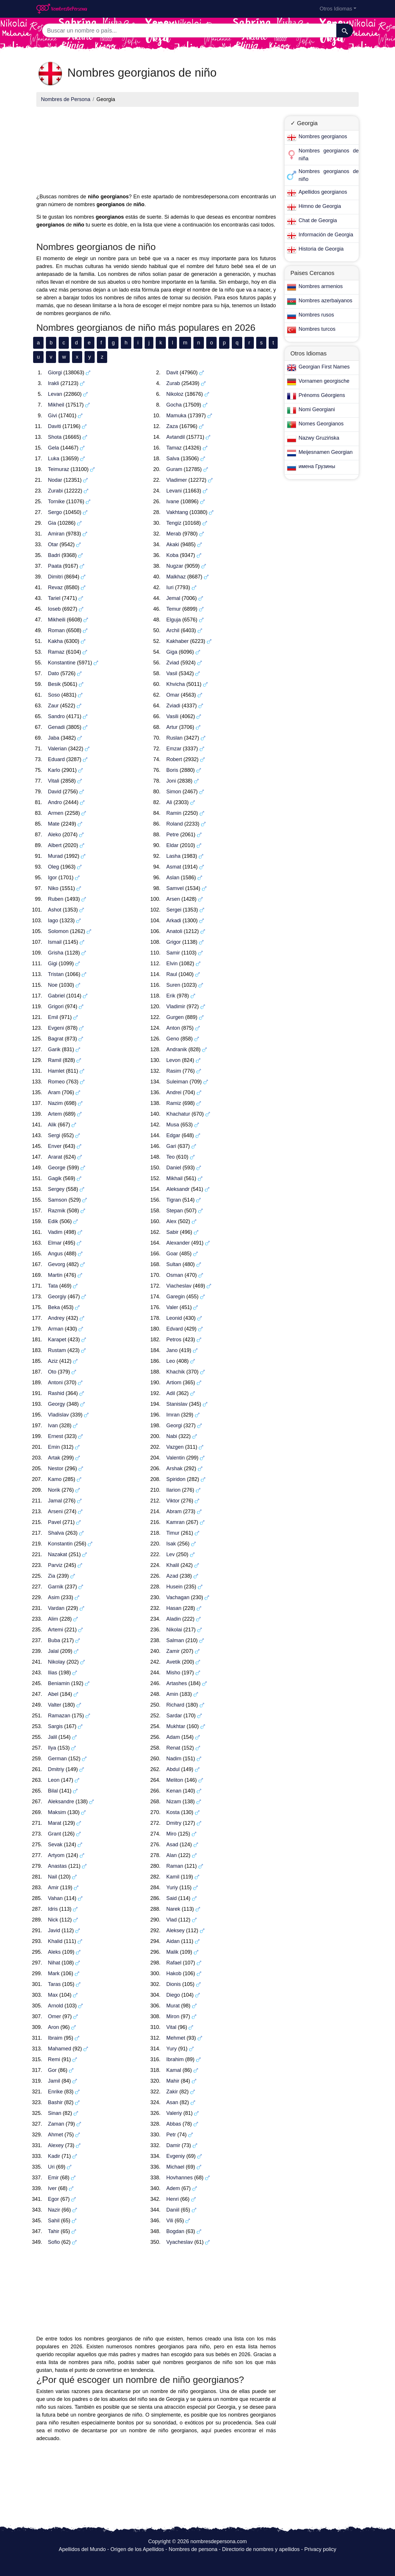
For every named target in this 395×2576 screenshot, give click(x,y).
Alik (52, 1125)
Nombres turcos (317, 329)
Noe (53, 985)
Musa (172, 1125)
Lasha (173, 856)
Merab (173, 534)
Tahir (53, 2231)
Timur (172, 1533)
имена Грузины (317, 466)
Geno (172, 1039)
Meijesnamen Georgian (326, 452)
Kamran (175, 1522)
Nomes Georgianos (321, 424)
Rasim (173, 1071)
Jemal (173, 598)
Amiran (56, 534)
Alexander (178, 1243)
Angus (55, 1253)
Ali (169, 802)
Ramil (54, 1060)
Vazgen (175, 1447)
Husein (174, 1587)
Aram (54, 1092)
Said (171, 1898)
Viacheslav (179, 1286)
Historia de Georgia (321, 249)
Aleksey (175, 1930)
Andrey (56, 1318)
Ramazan (59, 1715)
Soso (54, 695)
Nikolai (174, 1630)
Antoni (55, 1382)
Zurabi (55, 491)
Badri (54, 555)
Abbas (173, 2124)
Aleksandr (178, 1189)
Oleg (53, 867)
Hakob (174, 1973)
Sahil (54, 2220)
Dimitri (55, 577)
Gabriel (56, 996)
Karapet (57, 1339)
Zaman (56, 2124)
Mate (54, 824)
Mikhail (174, 1178)
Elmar (55, 1243)
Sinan (54, 2113)
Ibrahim (175, 2059)
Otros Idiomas (335, 9)
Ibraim (55, 2038)
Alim (53, 1619)
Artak (54, 1458)
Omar (172, 695)
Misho (173, 1673)
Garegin (175, 1296)
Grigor (173, 942)
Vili (169, 2220)
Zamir (173, 1651)
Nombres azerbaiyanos (325, 300)
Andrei (174, 1092)
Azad (172, 1576)
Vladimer (176, 480)
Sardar (174, 1715)
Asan (172, 2102)
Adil (170, 1393)
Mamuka (176, 415)
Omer (54, 2016)
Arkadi (173, 920)
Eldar (172, 845)
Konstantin (60, 1544)
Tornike (56, 501)
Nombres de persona (192, 2549)
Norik (54, 1490)
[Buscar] (344, 30)
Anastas (57, 1866)
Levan (55, 394)
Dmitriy (56, 1769)
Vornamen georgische (324, 381)
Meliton (174, 1780)
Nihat (54, 1963)
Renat (173, 1748)
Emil (53, 1017)
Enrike (55, 2092)
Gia (52, 523)
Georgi (174, 1425)
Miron (172, 2016)
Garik (54, 1049)
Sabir (172, 1232)
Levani (174, 491)
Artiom (174, 1382)
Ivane (172, 501)
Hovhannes (179, 2177)
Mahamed (59, 2049)
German (57, 1758)
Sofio (54, 2242)
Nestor (55, 1468)
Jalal (53, 1651)
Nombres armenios (321, 286)
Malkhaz (176, 577)
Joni (171, 781)
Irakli (53, 383)
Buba (54, 1640)
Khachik (175, 1372)
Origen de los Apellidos (137, 2549)
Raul (171, 974)
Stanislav (177, 1404)
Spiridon (176, 1479)
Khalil (172, 1565)
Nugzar (174, 566)
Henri (172, 2199)
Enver (55, 1146)
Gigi (52, 963)
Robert (174, 759)
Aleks (54, 1952)
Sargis (55, 1726)
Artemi (55, 1630)
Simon (173, 791)
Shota (55, 437)
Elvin (172, 963)
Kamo (55, 1479)
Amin (172, 1694)
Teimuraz (58, 469)
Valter (54, 1705)
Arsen (173, 899)
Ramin (174, 813)
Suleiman (177, 1082)
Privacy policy (320, 2549)
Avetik (173, 1662)
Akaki (172, 544)
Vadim (55, 1232)
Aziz (53, 1361)
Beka (54, 1307)
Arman (55, 1329)
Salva (172, 458)
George (56, 1168)
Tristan (56, 974)
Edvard (174, 1329)
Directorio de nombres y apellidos (261, 2549)
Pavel (54, 1522)
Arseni (55, 1511)
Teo (170, 1157)
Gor (52, 2070)
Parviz (55, 1565)
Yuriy (172, 1887)
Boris (172, 770)
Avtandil (175, 437)
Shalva (56, 1533)
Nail (52, 1877)
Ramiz (173, 1103)
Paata (55, 566)
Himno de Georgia (320, 206)
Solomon (58, 931)
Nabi (171, 1436)
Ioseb (54, 609)
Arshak (174, 1468)
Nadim (174, 1758)
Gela (53, 448)
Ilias (52, 1673)
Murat (173, 2006)
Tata (53, 1286)
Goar (172, 1253)
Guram (174, 469)
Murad (55, 856)
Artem (55, 1114)
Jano (172, 1350)
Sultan (173, 1264)
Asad (172, 1844)
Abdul (173, 1769)
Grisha (55, 953)
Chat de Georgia (318, 220)
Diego (173, 1995)
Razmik (56, 1211)
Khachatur (178, 1114)
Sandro (56, 716)
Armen (55, 813)
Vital (171, 2027)
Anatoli (174, 931)
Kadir (54, 2156)
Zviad (172, 663)
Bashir (55, 2102)
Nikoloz (175, 394)
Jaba (53, 738)
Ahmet (55, 2135)
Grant (54, 1834)
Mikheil (56, 405)
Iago (53, 920)
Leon (54, 1780)
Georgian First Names (324, 367)
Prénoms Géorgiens (322, 395)
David (54, 791)
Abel (53, 1694)
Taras (54, 1984)
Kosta (173, 1812)
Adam (173, 1737)
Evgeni (56, 1028)
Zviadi (173, 706)
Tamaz (174, 448)
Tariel (54, 598)
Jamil (54, 2081)
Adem (173, 2188)
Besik (54, 684)
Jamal (55, 1501)
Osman (174, 1275)
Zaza (172, 426)
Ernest (55, 1436)
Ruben (55, 899)
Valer (172, 1307)
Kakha (55, 641)
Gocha (174, 405)
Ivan (53, 1425)
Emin (54, 1447)
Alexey (56, 2145)
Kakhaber (177, 641)
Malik (172, 1952)
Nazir (54, 2210)
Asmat (173, 867)
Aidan (173, 1941)
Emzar (174, 749)
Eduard (56, 759)
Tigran (173, 1200)
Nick (53, 1920)
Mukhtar (175, 1726)
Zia (51, 1576)
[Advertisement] (156, 152)
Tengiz (174, 523)
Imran (173, 1415)
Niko (53, 888)
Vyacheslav (179, 2242)
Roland (174, 824)
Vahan (55, 1898)
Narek (173, 1909)
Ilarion (173, 1490)
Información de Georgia (326, 235)
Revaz (55, 587)
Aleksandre (61, 1801)
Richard (175, 1705)
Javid (54, 1930)
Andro (55, 802)
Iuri (170, 587)
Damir (173, 2145)
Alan (171, 1855)
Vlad (171, 1920)
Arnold (55, 2006)
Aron (53, 2027)
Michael (175, 2167)
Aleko (54, 834)
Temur (173, 609)
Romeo (56, 1082)
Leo (170, 1361)
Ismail (55, 942)
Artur (172, 727)
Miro (171, 1834)
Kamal (173, 2070)
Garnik (55, 1587)
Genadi (56, 727)
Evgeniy (175, 2156)
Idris (53, 1909)
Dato (53, 673)
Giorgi (55, 372)
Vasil (171, 673)
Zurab (173, 383)
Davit (172, 372)
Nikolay (56, 1662)
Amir (53, 1887)
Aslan (172, 877)
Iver (52, 2188)
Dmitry (174, 1823)
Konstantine (62, 663)
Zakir (172, 2092)
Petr (171, 2135)
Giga (171, 652)
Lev (170, 1554)
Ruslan (174, 738)
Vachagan (178, 1597)
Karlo (54, 770)
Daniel (173, 1168)
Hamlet (56, 1071)
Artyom (56, 1855)
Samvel (175, 888)
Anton (173, 1028)
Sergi (54, 1135)
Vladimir (175, 1006)
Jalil (52, 1737)
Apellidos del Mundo (82, 2549)
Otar (53, 544)
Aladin (173, 1619)
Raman (174, 1866)
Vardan (56, 1608)
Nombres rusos (316, 315)
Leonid (174, 1318)
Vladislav (58, 1415)
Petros (174, 1339)
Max (53, 1995)
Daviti (54, 426)
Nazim (55, 1103)
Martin (55, 1275)
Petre (172, 834)
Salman (175, 1640)
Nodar (55, 480)
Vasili (172, 716)
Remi (54, 2059)
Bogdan (175, 2231)
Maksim (57, 1812)
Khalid (55, 1941)
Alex (171, 1221)
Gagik (55, 1178)
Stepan (174, 1211)
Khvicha (175, 684)
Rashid (56, 1393)
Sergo (55, 512)
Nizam (173, 1801)
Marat (54, 1823)
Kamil (172, 1877)
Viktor (173, 1501)
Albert (55, 845)
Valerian (57, 749)
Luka (53, 458)
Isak (171, 1544)
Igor (52, 877)
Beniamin (59, 1683)
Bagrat (55, 1039)
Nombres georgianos (323, 136)
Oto (52, 1372)
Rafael (174, 1963)
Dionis (173, 1984)
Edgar (173, 1135)
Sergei (174, 910)
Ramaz (56, 652)
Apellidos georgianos (323, 192)
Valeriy (174, 2113)
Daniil (172, 2210)
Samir (173, 953)
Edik (53, 1221)
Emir (53, 2177)
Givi (52, 415)
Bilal (53, 1791)
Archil (172, 630)
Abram (174, 1511)
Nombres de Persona (65, 99)
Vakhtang (177, 512)
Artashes (176, 1683)
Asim (54, 1597)
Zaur (53, 706)
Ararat (55, 1157)
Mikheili (56, 620)
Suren (173, 985)
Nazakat (57, 1554)
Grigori (56, 1006)
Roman (56, 630)
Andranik (176, 1049)
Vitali (53, 781)
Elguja (173, 620)
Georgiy (57, 1296)
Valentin (175, 1458)
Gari (171, 1146)
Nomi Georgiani (317, 409)
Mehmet (175, 2038)
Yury (171, 2049)
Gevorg (56, 1264)
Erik (170, 996)
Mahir (172, 2081)
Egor (53, 2199)
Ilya (52, 1748)
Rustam (57, 1350)
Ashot (54, 910)
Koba (172, 555)
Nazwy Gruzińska (319, 438)
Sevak (55, 1844)
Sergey (56, 1189)
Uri (51, 2167)
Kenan (174, 1791)
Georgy (56, 1404)
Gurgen (175, 1017)
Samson (57, 1200)
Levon (173, 1060)
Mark (54, 1973)
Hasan (174, 1608)
